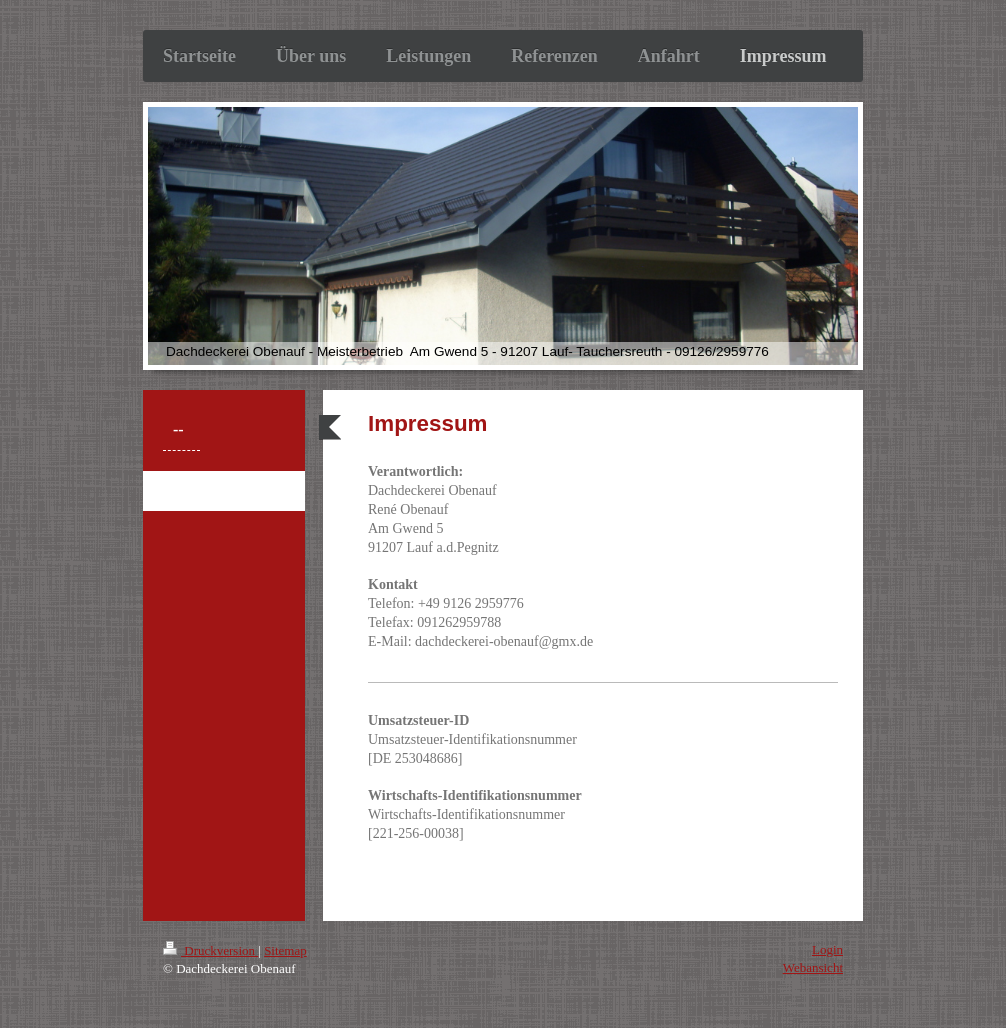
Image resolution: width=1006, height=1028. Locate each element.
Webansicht (813, 967)
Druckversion (210, 950)
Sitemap (285, 950)
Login (827, 949)
